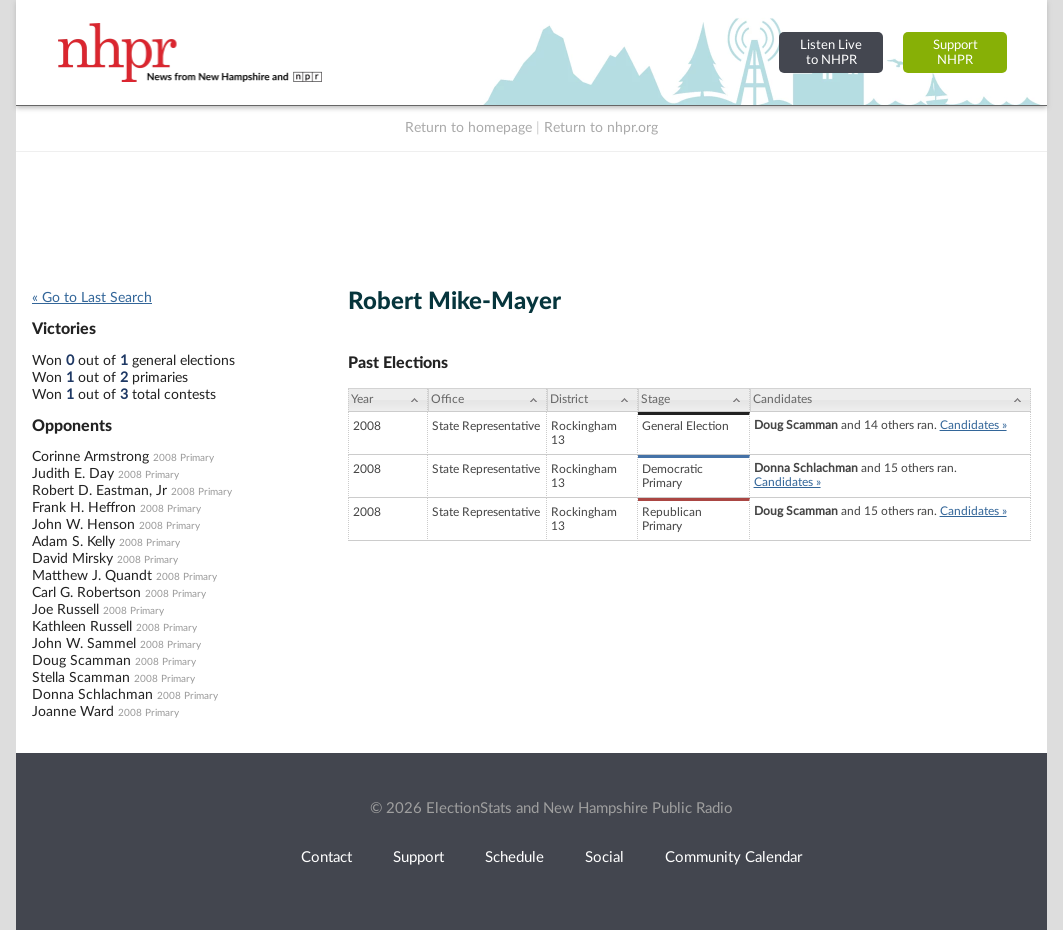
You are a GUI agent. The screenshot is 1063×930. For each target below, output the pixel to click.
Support (418, 857)
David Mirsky (72, 559)
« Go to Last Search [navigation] (92, 298)
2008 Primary (183, 458)
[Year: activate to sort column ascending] (388, 400)
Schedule (514, 857)
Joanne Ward (73, 712)
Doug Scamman (81, 661)
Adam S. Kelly (73, 542)
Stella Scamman (81, 678)
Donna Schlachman (92, 695)
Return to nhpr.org (601, 128)
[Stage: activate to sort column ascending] (693, 400)
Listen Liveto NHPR (831, 52)
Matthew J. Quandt (92, 576)
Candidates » (973, 425)
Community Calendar (733, 857)
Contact (326, 857)
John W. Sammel (84, 644)
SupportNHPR (955, 52)
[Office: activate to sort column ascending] (487, 400)
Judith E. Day (73, 474)
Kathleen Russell (82, 627)
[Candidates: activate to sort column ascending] (890, 400)
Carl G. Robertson (86, 593)
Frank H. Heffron (84, 508)
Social (604, 857)
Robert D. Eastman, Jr (99, 491)
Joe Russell (65, 610)
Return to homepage (468, 128)
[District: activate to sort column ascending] (592, 400)
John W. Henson (83, 525)
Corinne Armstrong (90, 457)
